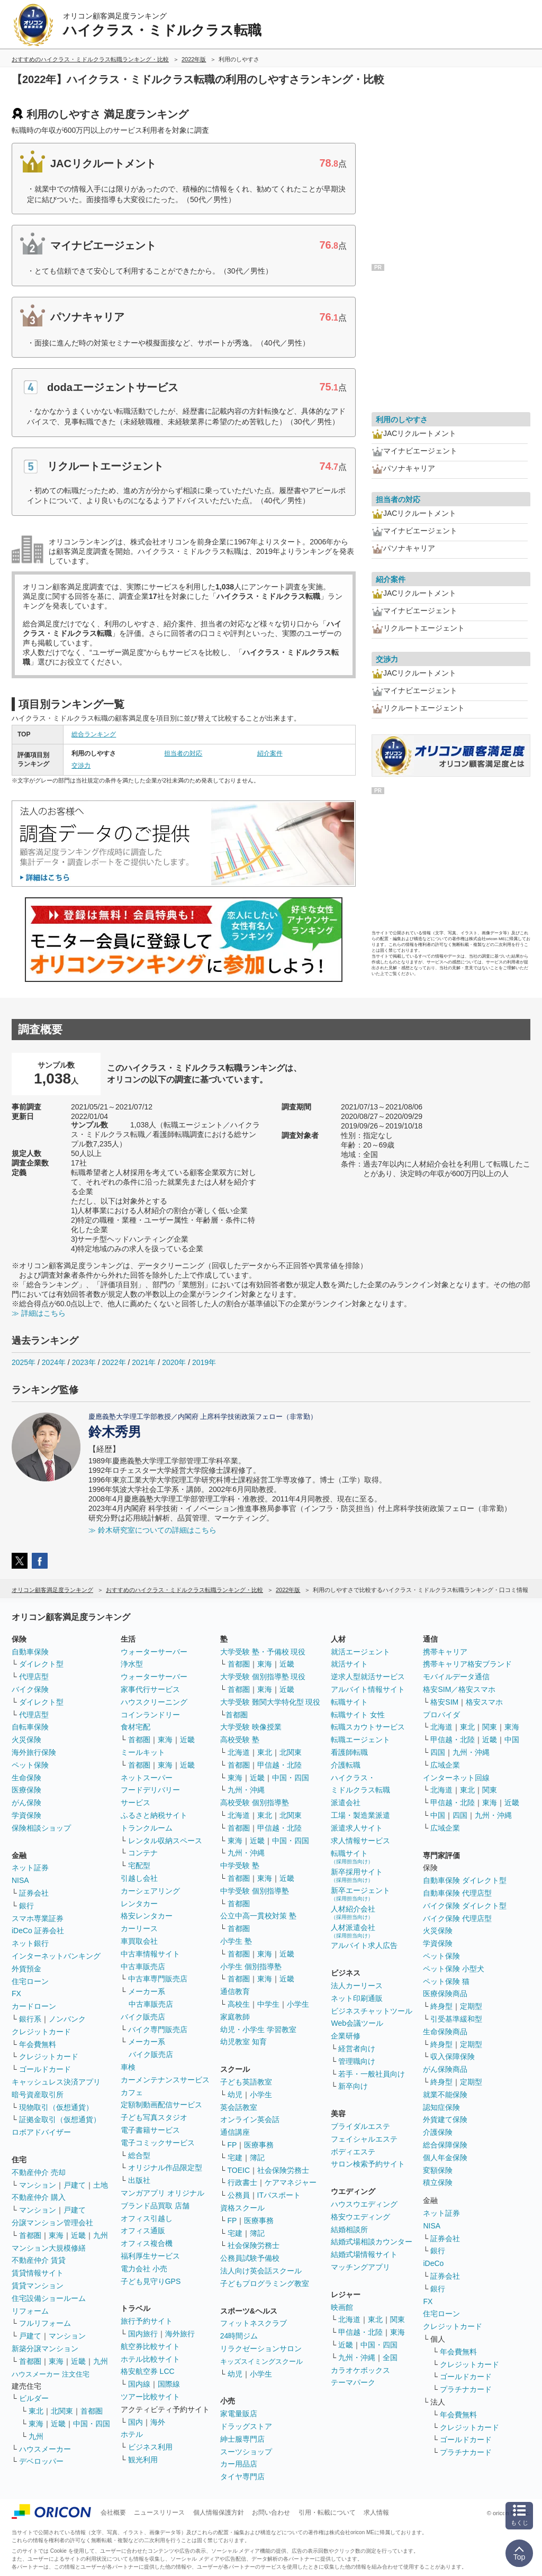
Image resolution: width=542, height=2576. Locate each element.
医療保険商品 (445, 1993)
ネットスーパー (147, 1777)
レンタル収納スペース (165, 1840)
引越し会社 (139, 1878)
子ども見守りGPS (151, 2281)
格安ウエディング (360, 2217)
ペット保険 (30, 1765)
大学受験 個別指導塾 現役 (263, 1676)
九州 (100, 2235)
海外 (157, 2422)
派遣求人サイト (357, 1828)
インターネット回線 (456, 1777)
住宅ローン (30, 1981)
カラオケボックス (360, 2370)
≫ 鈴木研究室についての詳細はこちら (152, 1530)
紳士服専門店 (242, 2439)
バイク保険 (30, 1689)
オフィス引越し (147, 2218)
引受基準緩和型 (456, 2019)
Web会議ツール (357, 2023)
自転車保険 (30, 1727)
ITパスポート (279, 2195)
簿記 (257, 2157)
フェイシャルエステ (364, 2139)
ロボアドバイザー (41, 2132)
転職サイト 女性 (358, 1714)
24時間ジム (239, 2336)
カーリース (139, 1928)
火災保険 (26, 1739)
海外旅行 (180, 2333)
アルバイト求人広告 (364, 1945)
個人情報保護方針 (218, 2512)
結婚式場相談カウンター (371, 2241)
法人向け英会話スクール (261, 2270)
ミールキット (143, 1752)
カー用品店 (238, 2464)
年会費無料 (37, 2044)
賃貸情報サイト (38, 2273)
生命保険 (26, 1777)
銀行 (26, 1905)
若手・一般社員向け (371, 2074)
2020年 (174, 1362)
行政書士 (242, 2182)
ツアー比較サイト (150, 2396)
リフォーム (30, 2311)
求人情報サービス (360, 1840)
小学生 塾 (236, 1941)
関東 (397, 2319)
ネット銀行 (30, 1943)
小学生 (298, 2004)
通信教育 (235, 1991)
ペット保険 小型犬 (453, 1968)
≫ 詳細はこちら (39, 1313)
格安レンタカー (147, 1915)
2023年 (84, 1362)
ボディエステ (353, 2151)
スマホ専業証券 (38, 1918)
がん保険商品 (445, 2069)
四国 (437, 1752)
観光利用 (143, 2459)
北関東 (62, 2411)
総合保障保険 (445, 2145)
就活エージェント (360, 1651)
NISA (20, 1880)
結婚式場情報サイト (364, 2254)
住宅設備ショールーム (49, 2298)
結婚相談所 (349, 2229)
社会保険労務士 (283, 2170)
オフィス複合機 (147, 2243)
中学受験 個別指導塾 (254, 1891)
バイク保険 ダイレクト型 (465, 1905)
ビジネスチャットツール (371, 2011)
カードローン (34, 2006)
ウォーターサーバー (154, 1651)
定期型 (471, 2006)
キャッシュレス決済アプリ (56, 2082)
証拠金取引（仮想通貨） (60, 2119)
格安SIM (444, 1702)
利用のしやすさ (402, 419)
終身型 (441, 2006)
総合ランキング (93, 734)
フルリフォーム (45, 2323)
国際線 (169, 2384)
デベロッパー (41, 2461)
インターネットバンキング (56, 1956)
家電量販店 (238, 2413)
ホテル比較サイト (150, 2359)
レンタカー (139, 1903)
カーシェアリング (150, 1891)
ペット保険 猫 (446, 1981)
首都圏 (30, 2235)
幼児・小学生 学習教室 (258, 2029)
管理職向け (356, 2061)
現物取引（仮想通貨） (56, 2107)
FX (16, 1993)
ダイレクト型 (41, 1664)
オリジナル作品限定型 (165, 2167)
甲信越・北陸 (279, 1765)
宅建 (235, 2157)
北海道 (239, 1752)
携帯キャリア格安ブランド (467, 1664)
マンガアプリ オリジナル (162, 2193)
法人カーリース (357, 1985)
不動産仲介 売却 (39, 2172)
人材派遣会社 (353, 1930)
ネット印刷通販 (357, 1998)
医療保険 (26, 1790)
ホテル (132, 2434)
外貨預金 (26, 1968)
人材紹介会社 (353, 1912)
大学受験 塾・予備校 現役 (263, 1651)
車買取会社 (139, 1941)
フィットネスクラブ (253, 2323)
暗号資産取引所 (38, 2094)
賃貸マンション (38, 2285)
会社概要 (113, 2512)
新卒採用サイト (357, 1875)
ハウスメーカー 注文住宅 (50, 2374)
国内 (135, 2422)
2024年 (54, 1362)
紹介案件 (270, 753)
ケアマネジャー (291, 2182)
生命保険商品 (445, 2031)
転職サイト (349, 1702)
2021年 (144, 1362)
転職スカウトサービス (368, 1727)
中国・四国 (91, 2423)
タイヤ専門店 (242, 2476)
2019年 (204, 1362)
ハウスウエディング (364, 2204)
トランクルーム (147, 1828)
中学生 (268, 2004)
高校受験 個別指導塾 (254, 1802)
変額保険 (438, 2170)
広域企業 (445, 1765)
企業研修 (345, 2036)
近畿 (78, 2235)
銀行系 (30, 2019)
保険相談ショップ (41, 1828)
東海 (56, 2235)
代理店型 (34, 1676)
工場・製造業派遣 (360, 1815)
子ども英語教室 (246, 2082)
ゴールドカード (45, 2069)
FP (232, 2145)
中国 (511, 1739)
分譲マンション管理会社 (52, 2222)
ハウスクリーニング (154, 1702)
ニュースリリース (159, 2512)
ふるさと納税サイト (154, 1815)
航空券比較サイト (150, 2346)
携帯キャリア (445, 1651)
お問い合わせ (271, 2512)
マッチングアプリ (360, 2267)
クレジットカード (41, 2031)
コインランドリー (150, 1714)
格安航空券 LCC (148, 2371)
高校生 (239, 2004)
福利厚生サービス (150, 2256)
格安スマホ (484, 1702)
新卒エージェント (360, 1893)
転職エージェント (360, 1739)
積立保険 (438, 2182)
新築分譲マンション (45, 2348)
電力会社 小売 (144, 2268)
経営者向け (356, 2048)
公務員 (239, 2195)
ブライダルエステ (360, 2126)
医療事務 (259, 2145)
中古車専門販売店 (157, 1978)
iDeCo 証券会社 (38, 1930)
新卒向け (353, 2086)
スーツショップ (246, 2451)
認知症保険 (441, 2107)
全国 (390, 2357)
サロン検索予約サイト (368, 2164)
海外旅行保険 (34, 1752)
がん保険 (26, 1802)
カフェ (132, 2092)
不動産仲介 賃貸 (39, 2260)
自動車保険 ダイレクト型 (465, 1880)
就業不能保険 (445, 2094)
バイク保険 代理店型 (457, 1918)
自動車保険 (30, 1651)
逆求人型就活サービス (368, 1676)
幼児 (235, 2094)
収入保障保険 (452, 2056)
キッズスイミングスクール (261, 2361)
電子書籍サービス (150, 2130)
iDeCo (433, 2263)
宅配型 (139, 1865)
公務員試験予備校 (249, 2258)
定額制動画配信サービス (161, 2104)
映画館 (342, 2307)
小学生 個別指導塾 (251, 1966)
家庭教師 (235, 2017)
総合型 (139, 2155)
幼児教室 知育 (243, 2041)
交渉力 (81, 765)
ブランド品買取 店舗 (155, 2205)
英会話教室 (238, 2107)
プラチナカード (466, 2389)
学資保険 (26, 1815)
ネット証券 (30, 1867)
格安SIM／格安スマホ (459, 1689)
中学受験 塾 (239, 1865)
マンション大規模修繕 (49, 2248)
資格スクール (242, 2208)
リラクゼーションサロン (261, 2348)
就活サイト (349, 1664)
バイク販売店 (143, 2017)
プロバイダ (441, 1714)
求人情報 (376, 2512)
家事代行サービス (150, 1689)
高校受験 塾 (239, 1739)
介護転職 (345, 1765)
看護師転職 (349, 1752)
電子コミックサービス (158, 2142)
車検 (128, 2067)
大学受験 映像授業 (251, 1727)
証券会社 (34, 1893)
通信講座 (235, 2132)
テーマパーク (353, 2382)
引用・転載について (327, 2512)
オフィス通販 (143, 2230)
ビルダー (34, 2398)
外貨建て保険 (445, 2119)
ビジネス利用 (150, 2447)
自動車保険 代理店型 (457, 1893)
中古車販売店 (143, 1966)
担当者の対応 (183, 753)
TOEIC (239, 2170)
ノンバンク (67, 2019)
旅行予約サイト (147, 2321)
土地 (100, 2185)
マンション (37, 2185)
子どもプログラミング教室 (264, 2283)
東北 (36, 2411)
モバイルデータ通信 (456, 1676)
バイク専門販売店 (157, 2029)
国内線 (139, 2384)
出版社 (139, 2180)
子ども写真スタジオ (154, 2117)
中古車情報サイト (150, 1954)
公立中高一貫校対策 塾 (258, 1915)
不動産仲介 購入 (39, 2197)
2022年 (113, 1362)
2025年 (23, 1362)
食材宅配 (135, 1727)
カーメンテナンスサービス (165, 2080)
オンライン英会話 (249, 2119)
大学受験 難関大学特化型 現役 (270, 1702)
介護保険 (438, 2132)
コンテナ (143, 1853)
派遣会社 (345, 1802)
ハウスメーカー (45, 2449)
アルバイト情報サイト (368, 1689)
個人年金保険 (445, 2157)
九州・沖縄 (246, 1790)
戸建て (75, 2185)
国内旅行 (143, 2333)
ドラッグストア (246, 2426)
